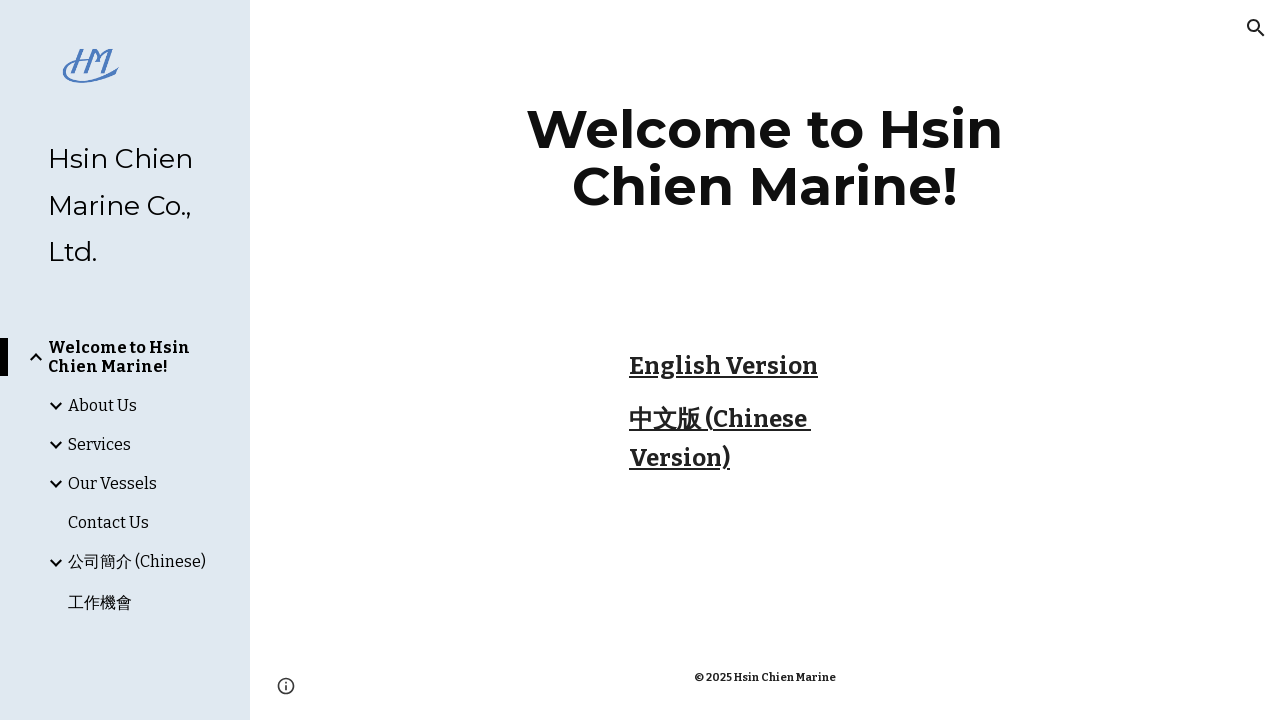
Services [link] (99, 444)
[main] (764, 157)
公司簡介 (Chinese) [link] (137, 561)
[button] (1256, 28)
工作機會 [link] (100, 602)
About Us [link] (102, 405)
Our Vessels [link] (112, 483)
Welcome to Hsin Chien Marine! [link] (119, 357)
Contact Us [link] (108, 522)
